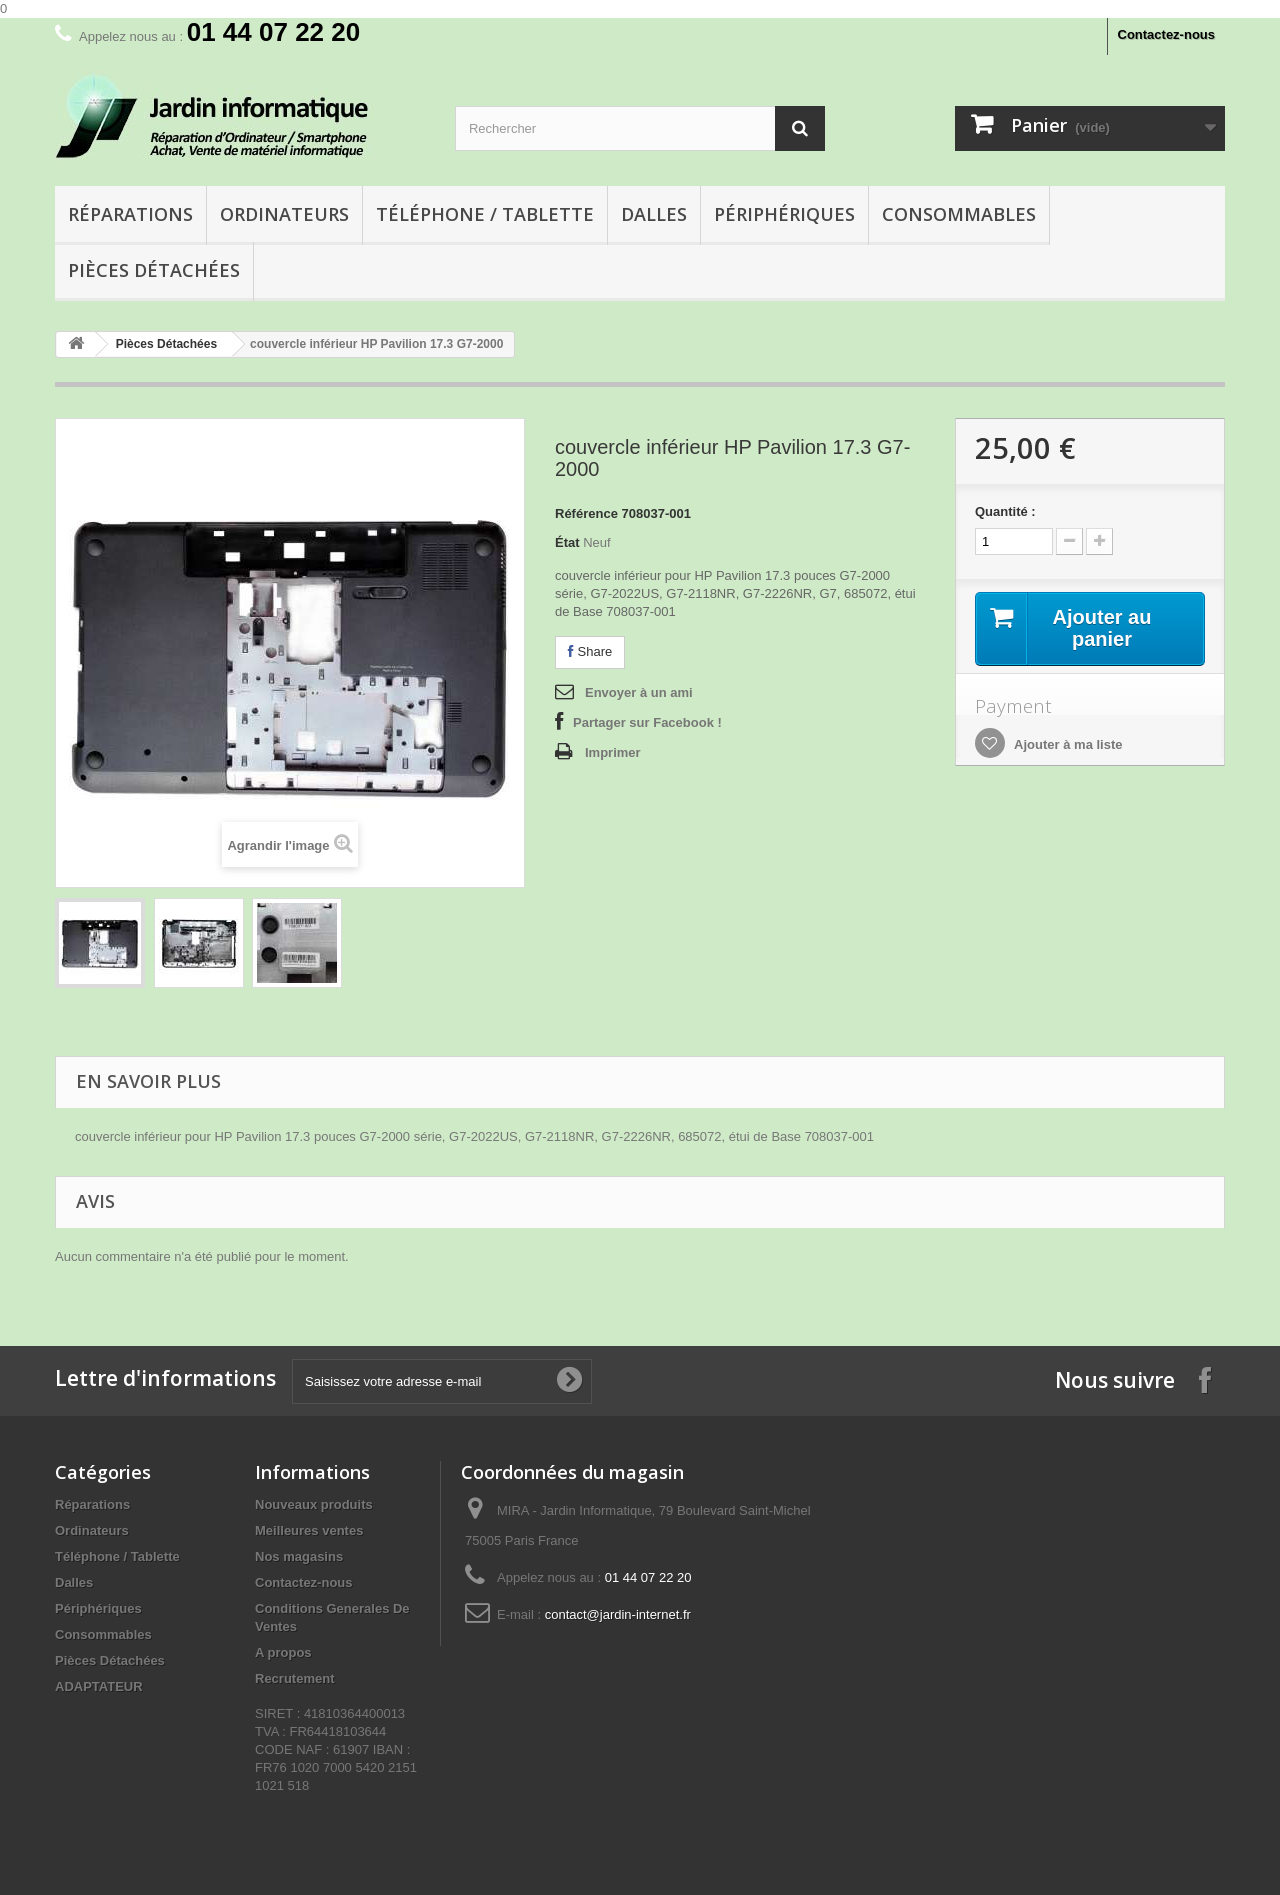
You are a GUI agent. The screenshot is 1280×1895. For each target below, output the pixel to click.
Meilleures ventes (309, 1530)
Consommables (959, 214)
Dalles (654, 214)
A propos (283, 1652)
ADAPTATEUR (99, 1686)
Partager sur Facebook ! (647, 722)
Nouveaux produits (314, 1504)
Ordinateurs (284, 214)
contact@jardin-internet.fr (618, 1614)
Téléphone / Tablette (485, 214)
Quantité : (1005, 511)
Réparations (130, 214)
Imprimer (613, 752)
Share (590, 651)
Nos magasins (299, 1556)
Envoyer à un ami (639, 692)
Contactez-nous (1167, 34)
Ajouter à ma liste (1067, 744)
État (567, 542)
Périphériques (784, 214)
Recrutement (294, 1678)
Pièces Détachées (154, 270)
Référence (586, 513)
